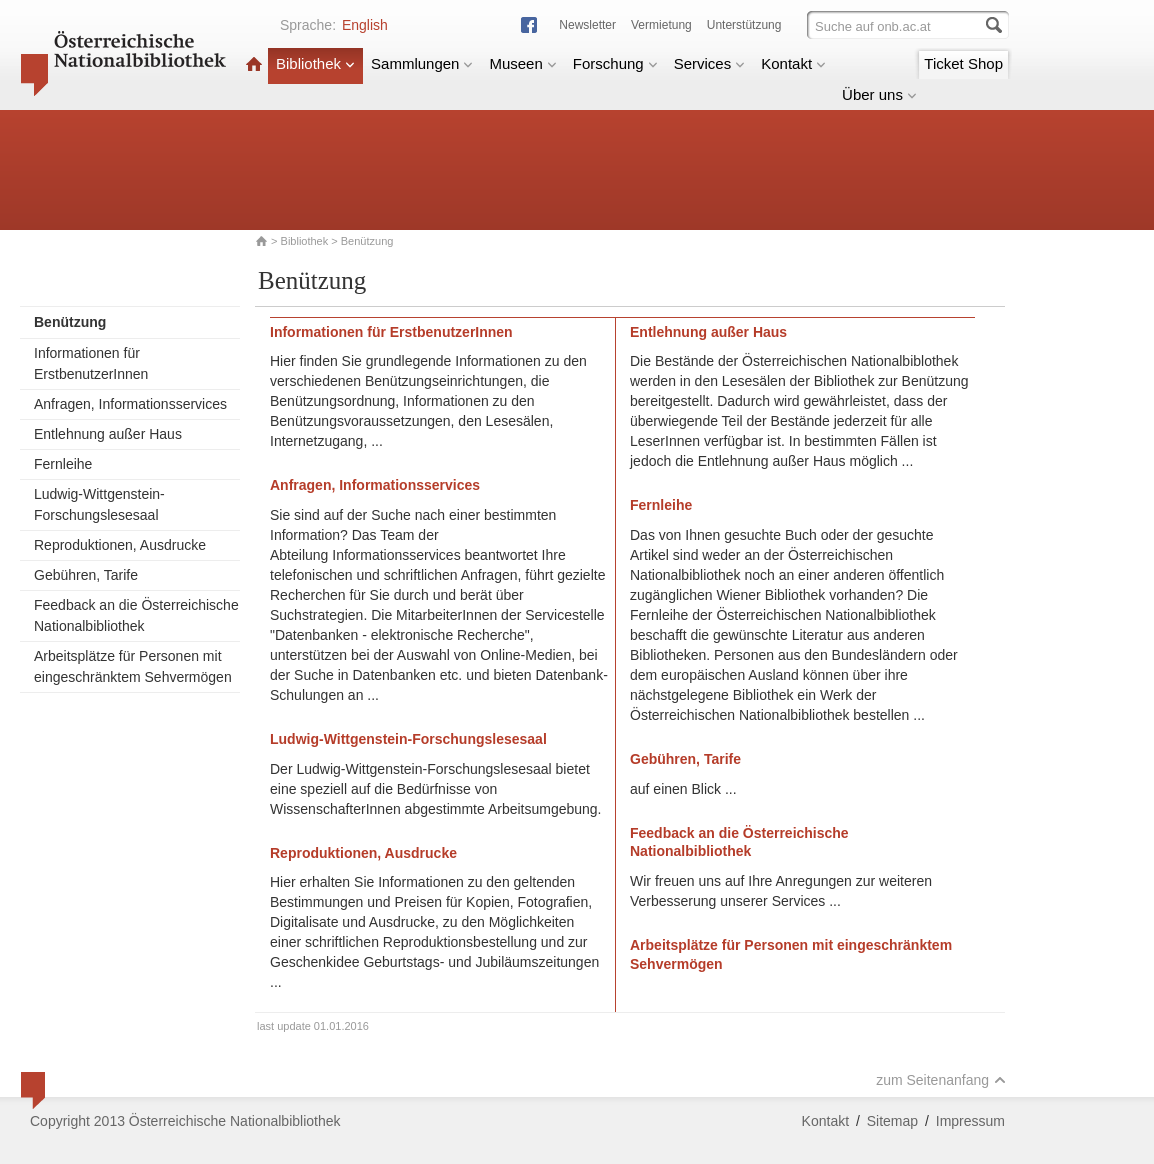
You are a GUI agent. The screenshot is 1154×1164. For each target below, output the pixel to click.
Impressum (970, 1121)
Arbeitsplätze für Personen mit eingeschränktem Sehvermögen (133, 666)
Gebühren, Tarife (86, 575)
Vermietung (661, 25)
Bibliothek (315, 63)
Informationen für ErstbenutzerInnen (91, 363)
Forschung (615, 63)
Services (710, 63)
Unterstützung (744, 25)
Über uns (879, 94)
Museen (522, 63)
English (365, 25)
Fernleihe (63, 464)
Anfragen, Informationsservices (130, 404)
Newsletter (587, 25)
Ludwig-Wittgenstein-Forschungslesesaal (99, 504)
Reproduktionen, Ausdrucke (120, 545)
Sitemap (892, 1121)
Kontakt (793, 63)
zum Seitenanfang (941, 1080)
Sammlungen (422, 63)
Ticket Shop (963, 63)
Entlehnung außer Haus (108, 434)
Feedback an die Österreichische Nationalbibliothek (136, 615)
